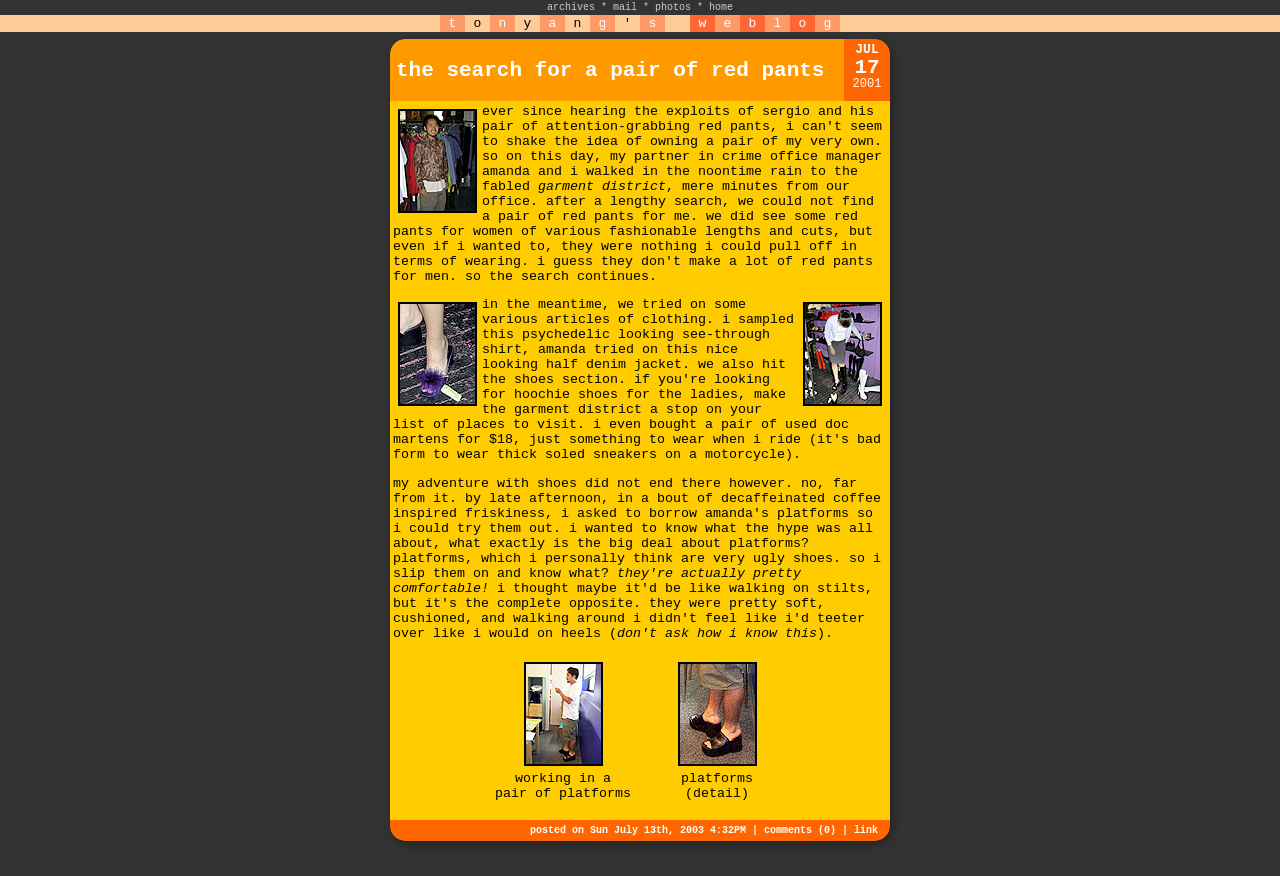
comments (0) (800, 830)
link (866, 830)
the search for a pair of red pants (610, 70)
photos (673, 7)
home (721, 7)
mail (625, 7)
